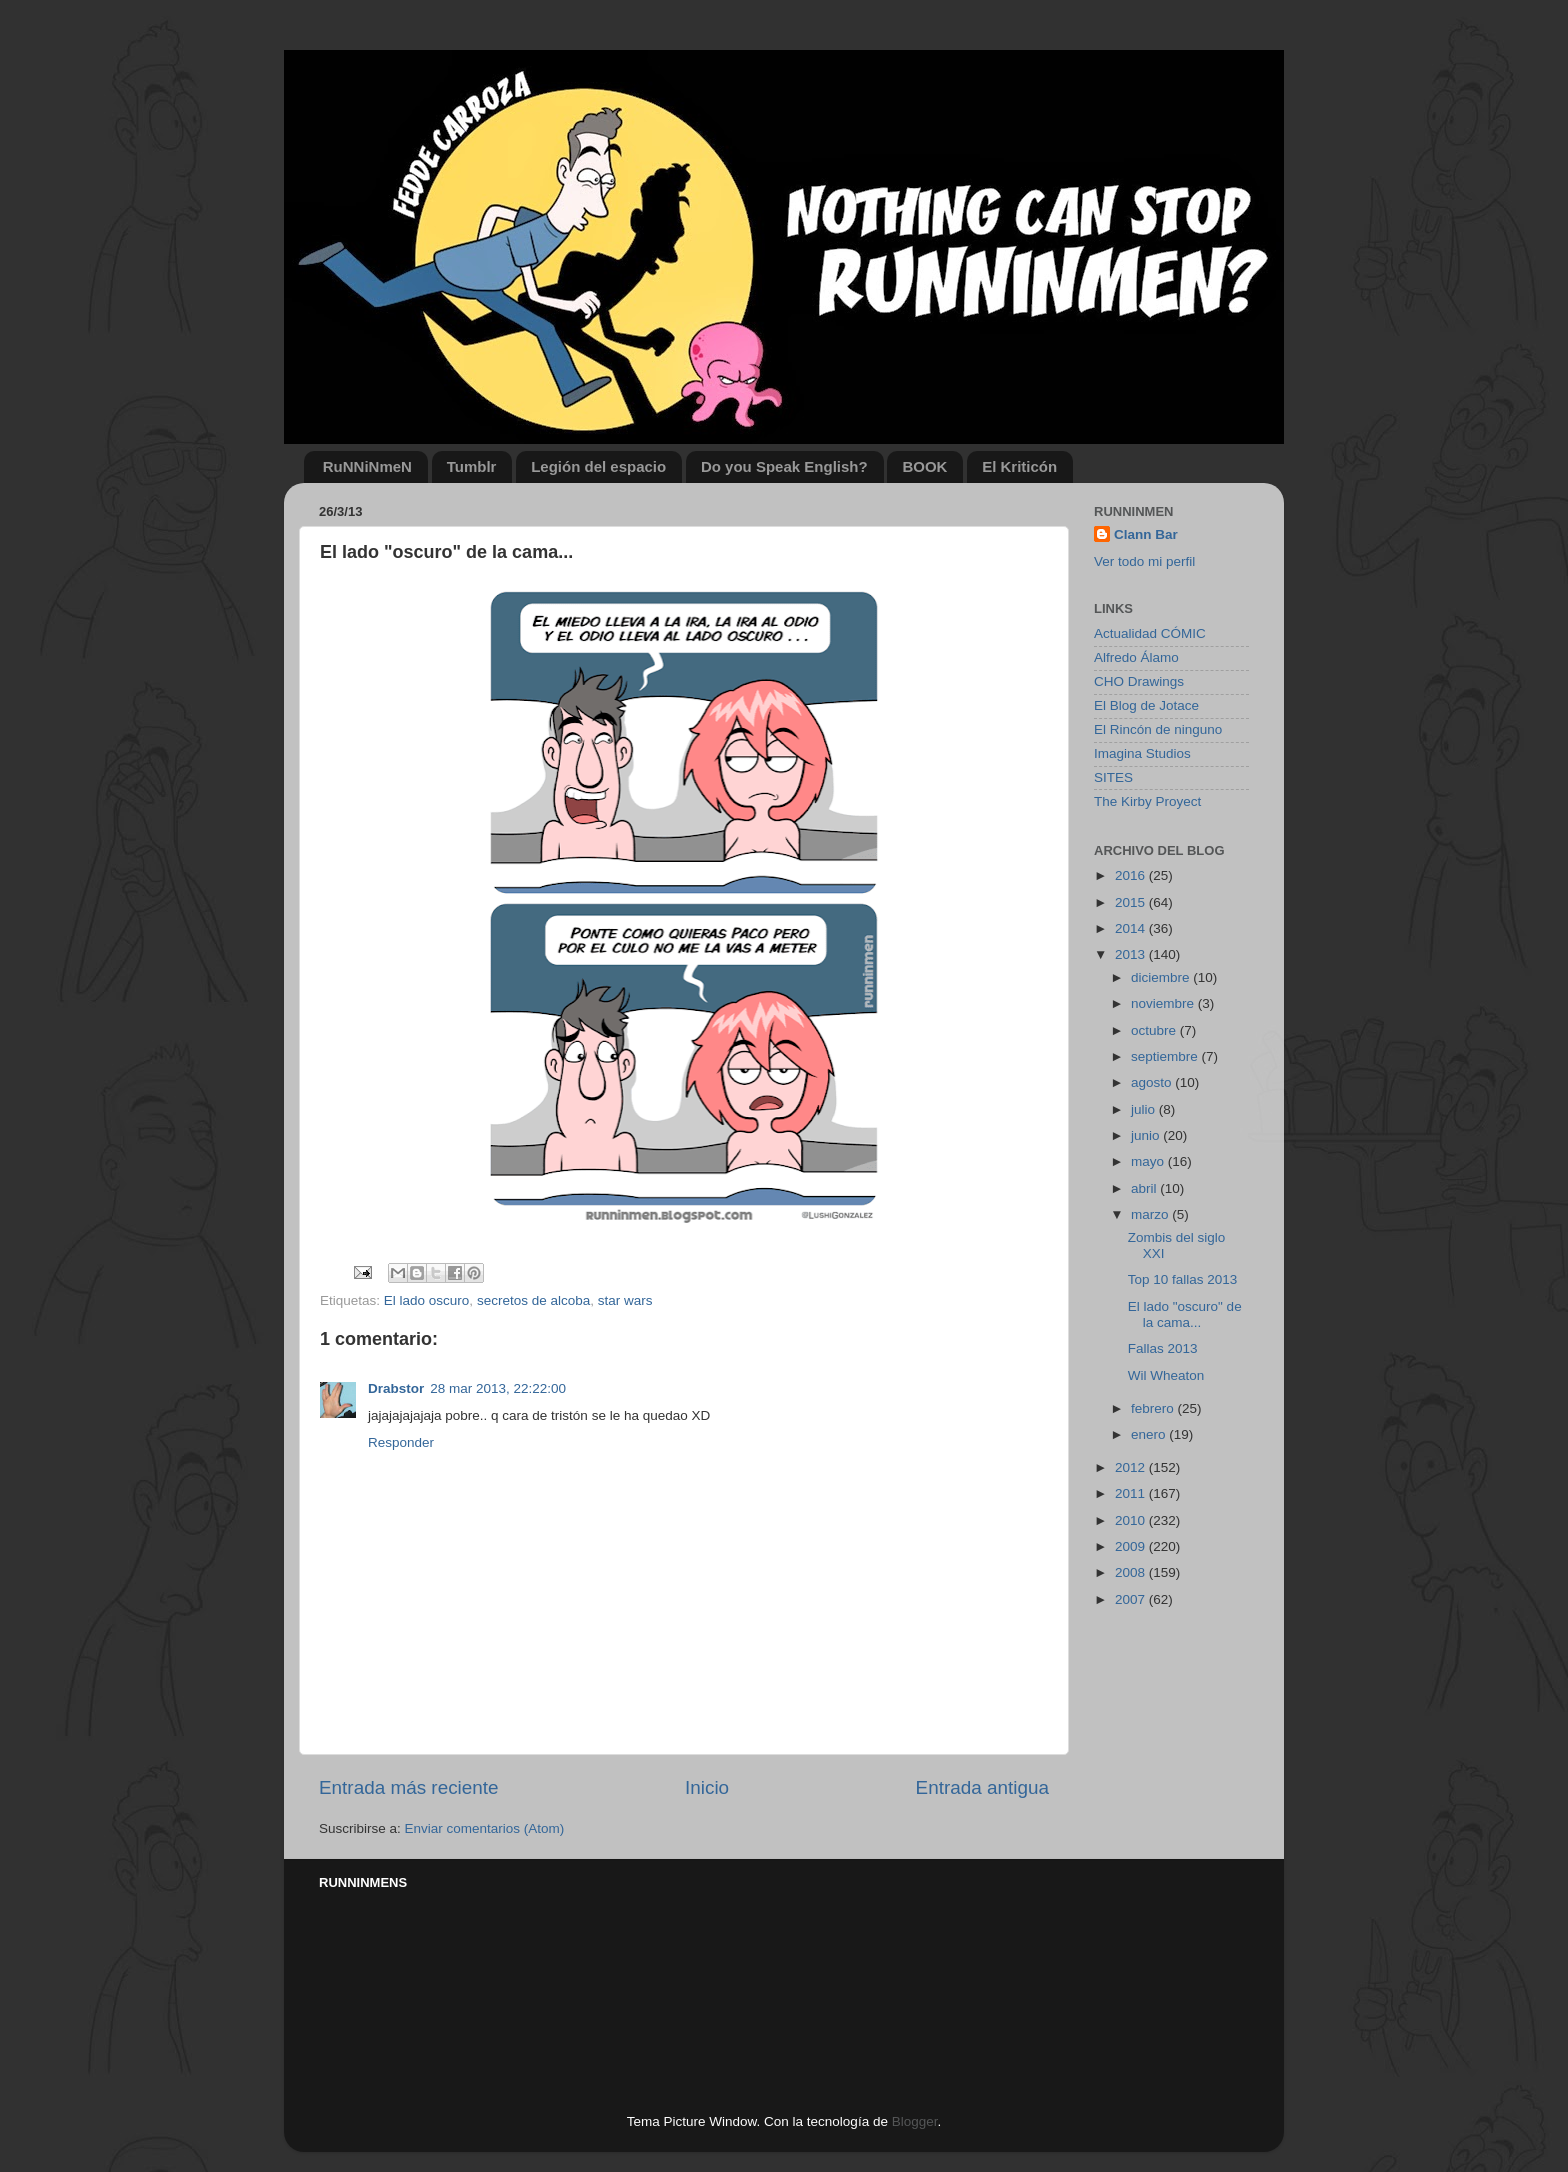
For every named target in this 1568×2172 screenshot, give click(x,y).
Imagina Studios (1142, 753)
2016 (1132, 875)
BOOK (924, 466)
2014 (1132, 928)
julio (1145, 1109)
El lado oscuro (427, 1300)
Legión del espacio (598, 466)
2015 (1132, 902)
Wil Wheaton (1166, 1375)
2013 (1132, 954)
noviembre (1164, 1003)
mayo (1149, 1161)
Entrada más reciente (409, 1787)
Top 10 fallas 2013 (1183, 1279)
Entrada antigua (982, 1787)
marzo (1151, 1214)
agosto (1153, 1082)
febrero (1154, 1408)
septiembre (1166, 1056)
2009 (1132, 1546)
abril (1145, 1188)
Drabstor (396, 1388)
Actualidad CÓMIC (1150, 633)
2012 (1132, 1467)
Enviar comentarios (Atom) (485, 1828)
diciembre (1162, 977)
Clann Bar (1146, 534)
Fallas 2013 (1163, 1348)
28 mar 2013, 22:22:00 (498, 1388)
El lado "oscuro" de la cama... (1185, 1314)
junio (1147, 1135)
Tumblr (472, 466)
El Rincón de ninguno (1158, 729)
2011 (1132, 1493)
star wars (625, 1300)
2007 (1132, 1599)
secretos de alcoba (533, 1300)
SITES (1113, 777)
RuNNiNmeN (367, 466)
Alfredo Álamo (1136, 657)
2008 (1132, 1572)
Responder (401, 1442)
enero (1150, 1434)
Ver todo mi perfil (1144, 561)
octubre (1155, 1030)
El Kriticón (1019, 466)
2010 (1132, 1520)
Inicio (707, 1787)
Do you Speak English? (784, 466)
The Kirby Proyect (1147, 801)
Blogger (915, 2121)
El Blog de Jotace (1146, 705)
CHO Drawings (1139, 681)
